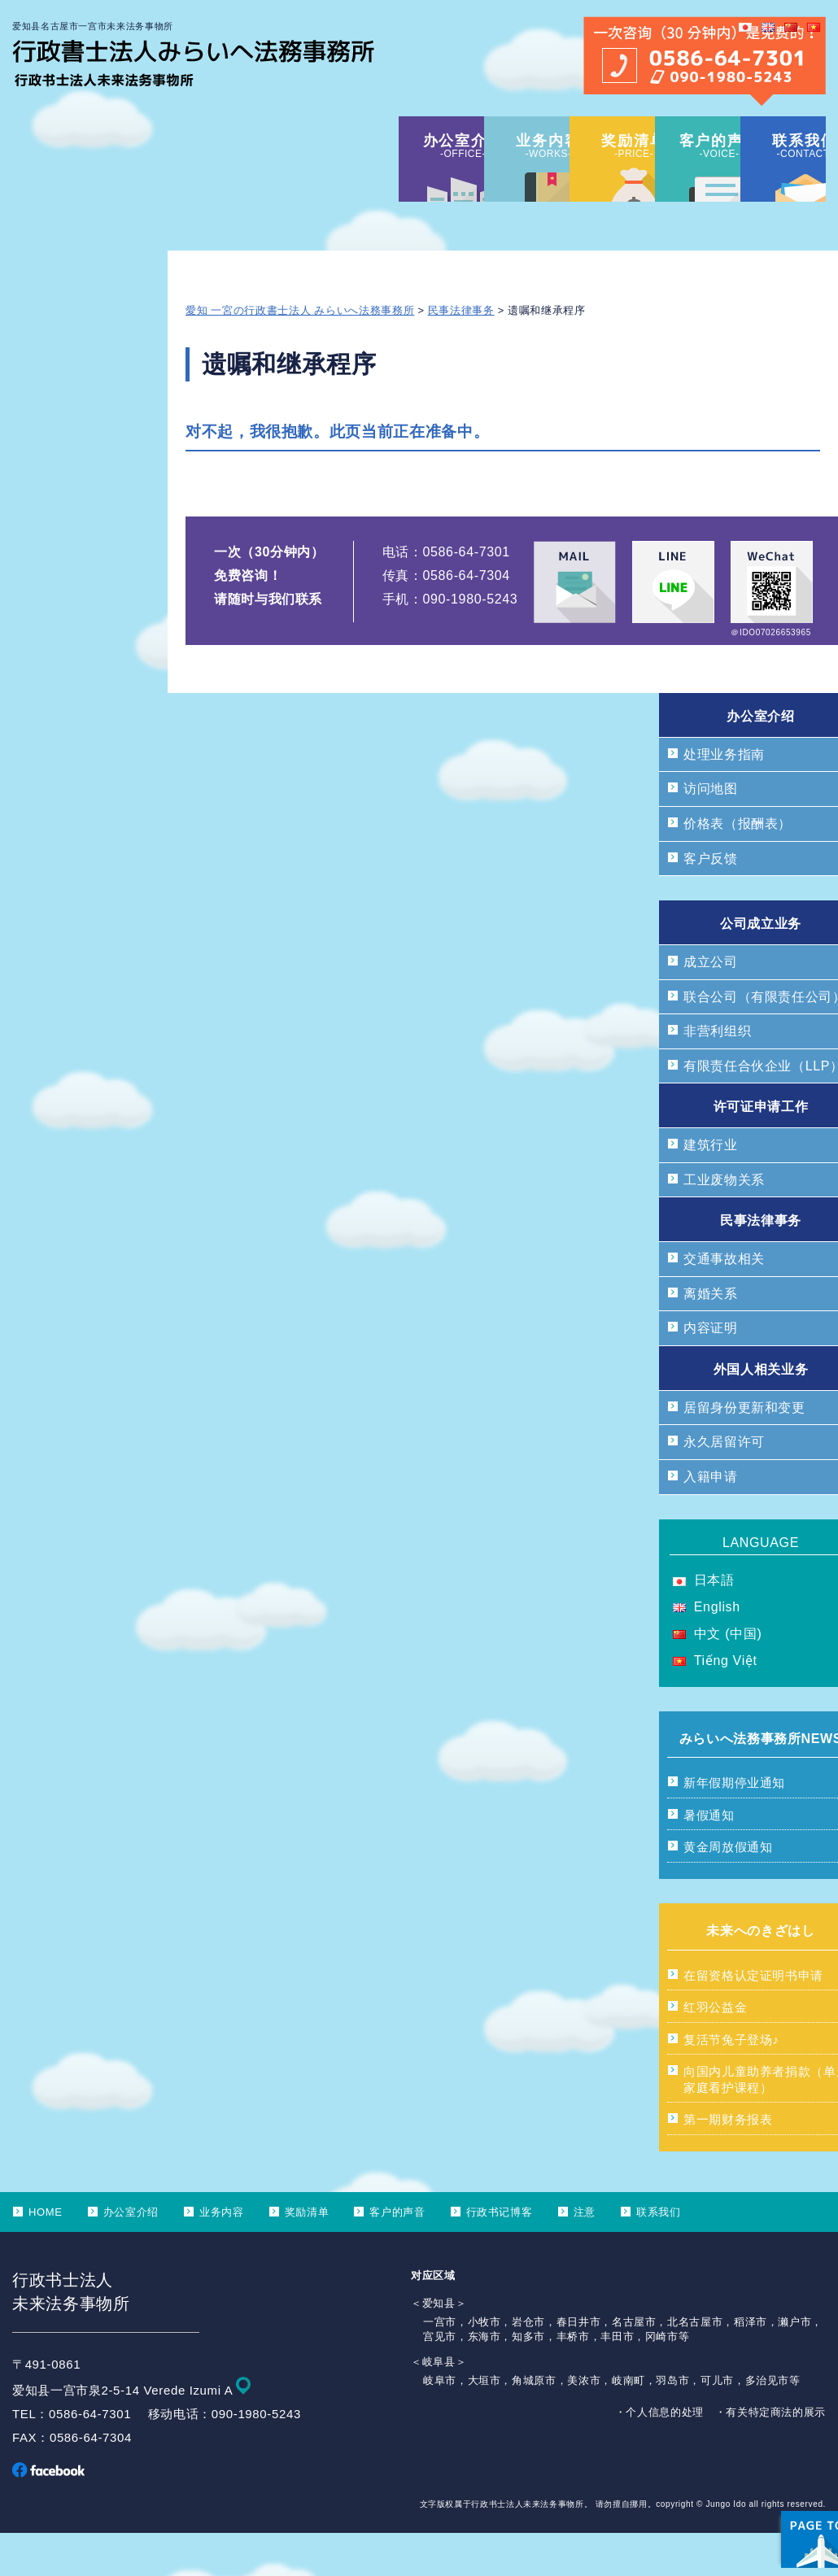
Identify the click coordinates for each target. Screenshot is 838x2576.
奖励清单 (307, 2255)
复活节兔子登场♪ (731, 2083)
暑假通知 (709, 1858)
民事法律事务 (461, 353)
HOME (45, 2255)
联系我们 (658, 2255)
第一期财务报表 (727, 2162)
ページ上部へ (781, 2462)
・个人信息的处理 (659, 2455)
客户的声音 (397, 2255)
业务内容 (221, 2255)
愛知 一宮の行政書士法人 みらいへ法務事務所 (299, 353)
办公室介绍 (131, 2255)
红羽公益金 (715, 2050)
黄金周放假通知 (727, 1890)
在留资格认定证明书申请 (753, 2018)
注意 (585, 2255)
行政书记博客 (499, 2255)
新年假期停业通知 (734, 1826)
